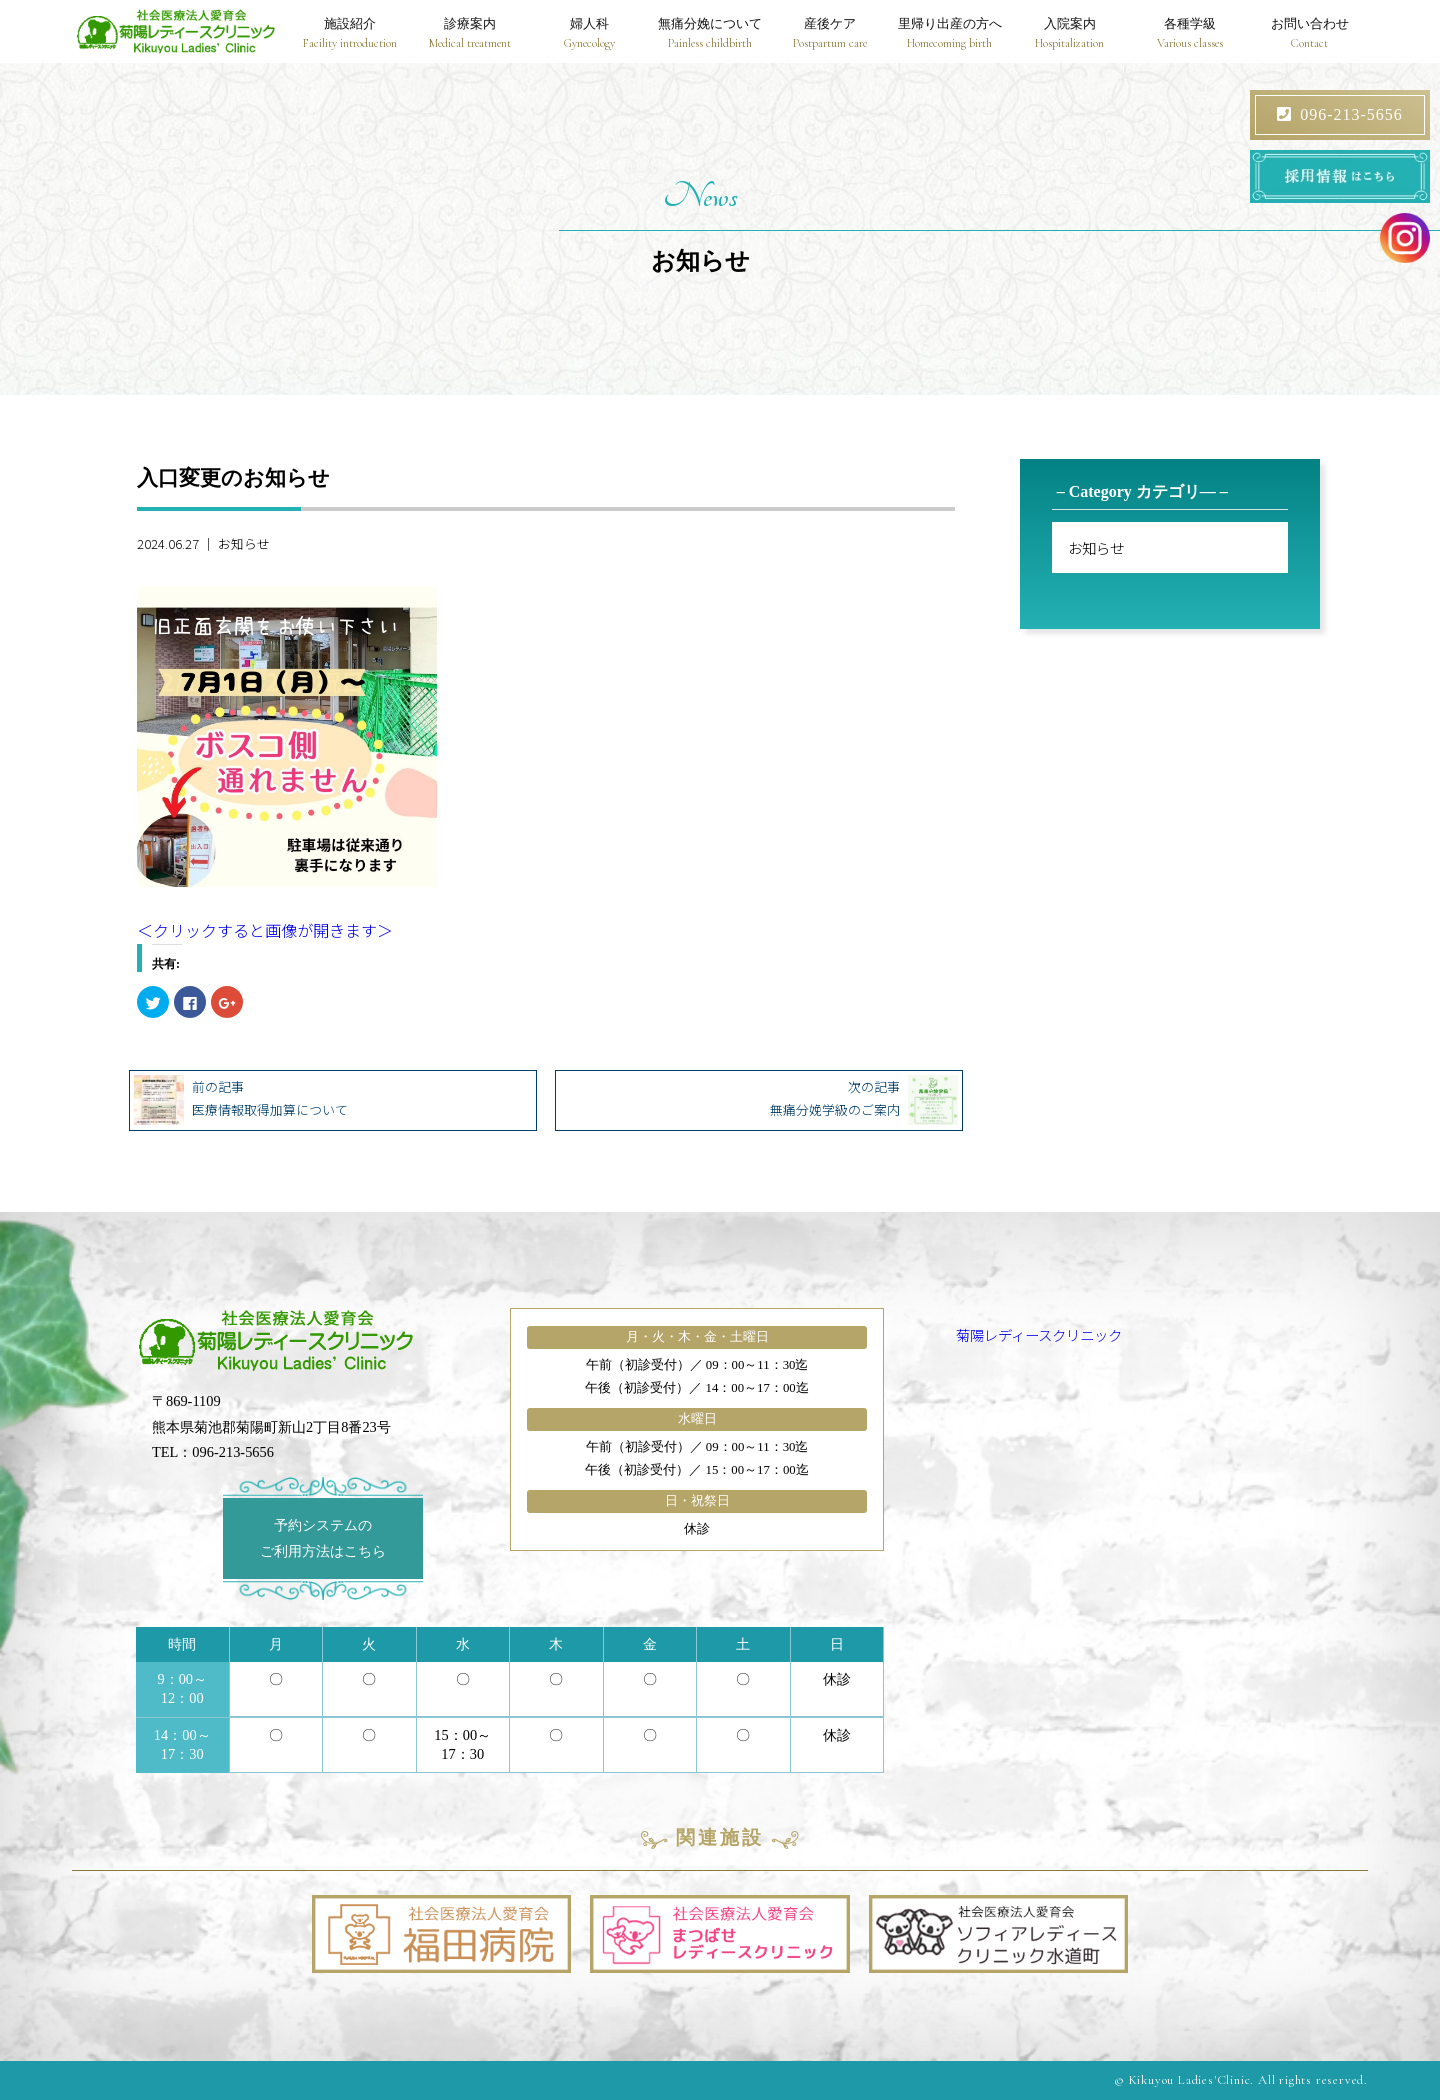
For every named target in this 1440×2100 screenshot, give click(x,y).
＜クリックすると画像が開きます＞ (265, 930)
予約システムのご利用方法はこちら (323, 1538)
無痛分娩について (710, 34)
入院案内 (1070, 34)
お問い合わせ (1309, 34)
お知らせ (244, 543)
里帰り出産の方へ (950, 34)
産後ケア (830, 34)
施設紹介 (350, 34)
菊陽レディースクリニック (1039, 1334)
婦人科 (590, 34)
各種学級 (1189, 34)
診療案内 (470, 34)
